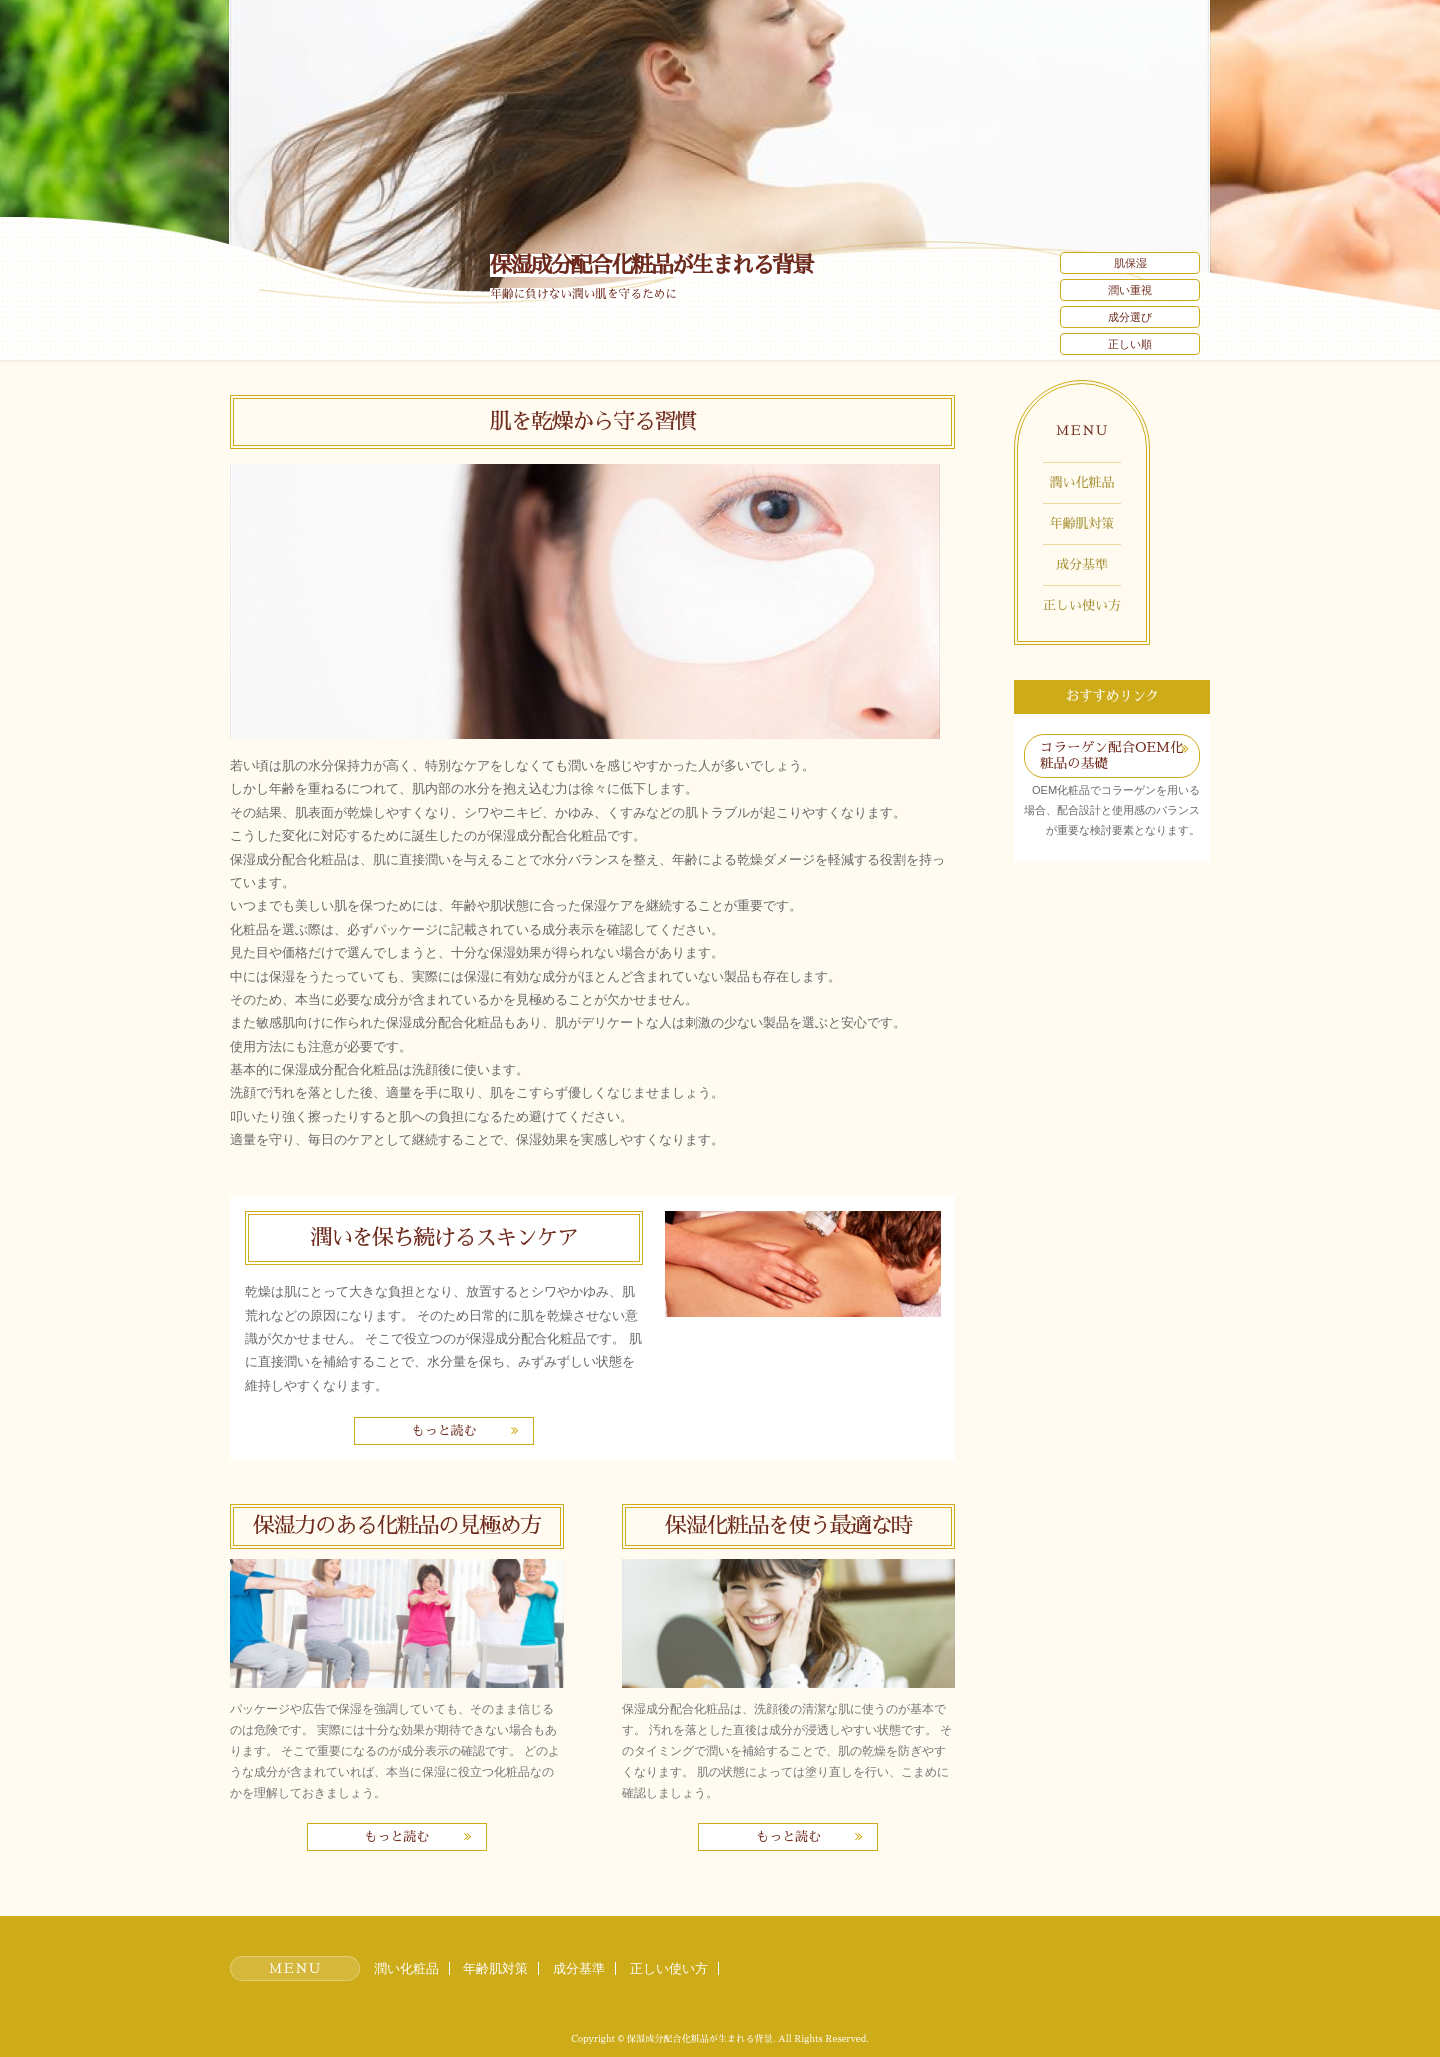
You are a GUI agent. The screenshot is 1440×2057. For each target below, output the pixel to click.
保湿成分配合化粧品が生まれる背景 (651, 265)
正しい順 (1130, 344)
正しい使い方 (1082, 605)
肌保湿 (1130, 263)
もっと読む (443, 1430)
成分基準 (1082, 564)
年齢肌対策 (1082, 523)
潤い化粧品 (1082, 482)
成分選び (1130, 317)
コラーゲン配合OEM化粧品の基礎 (1112, 755)
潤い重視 (1130, 290)
